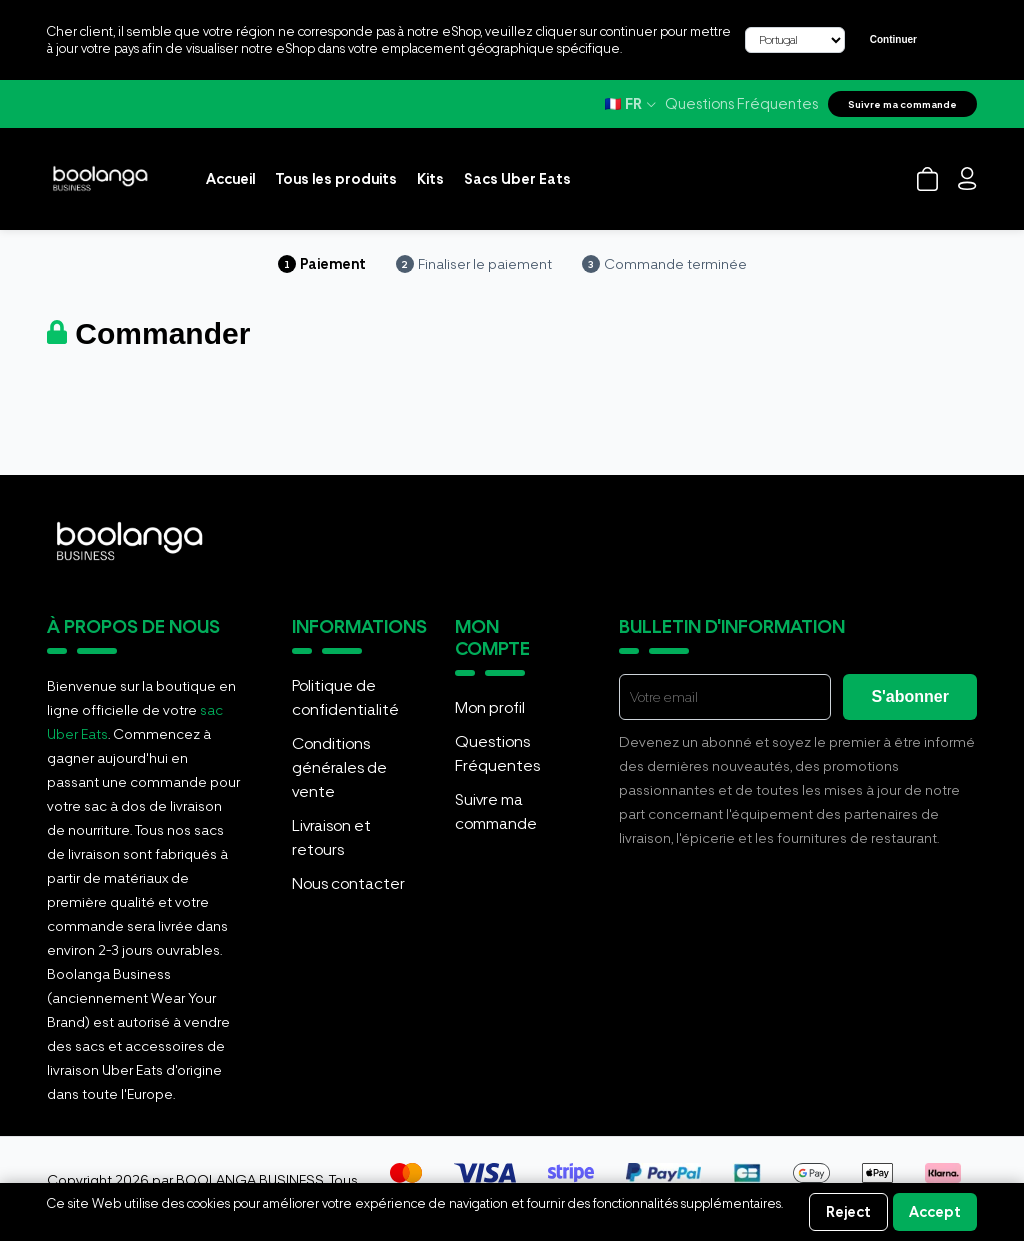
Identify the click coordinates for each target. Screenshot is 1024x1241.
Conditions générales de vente (339, 767)
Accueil (230, 179)
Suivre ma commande (902, 104)
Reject (848, 1212)
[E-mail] (725, 697)
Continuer (893, 39)
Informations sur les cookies (125, 1220)
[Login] (967, 179)
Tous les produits (336, 179)
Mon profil (490, 707)
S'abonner (910, 696)
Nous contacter (348, 883)
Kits (430, 179)
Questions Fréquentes (741, 104)
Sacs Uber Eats (517, 179)
